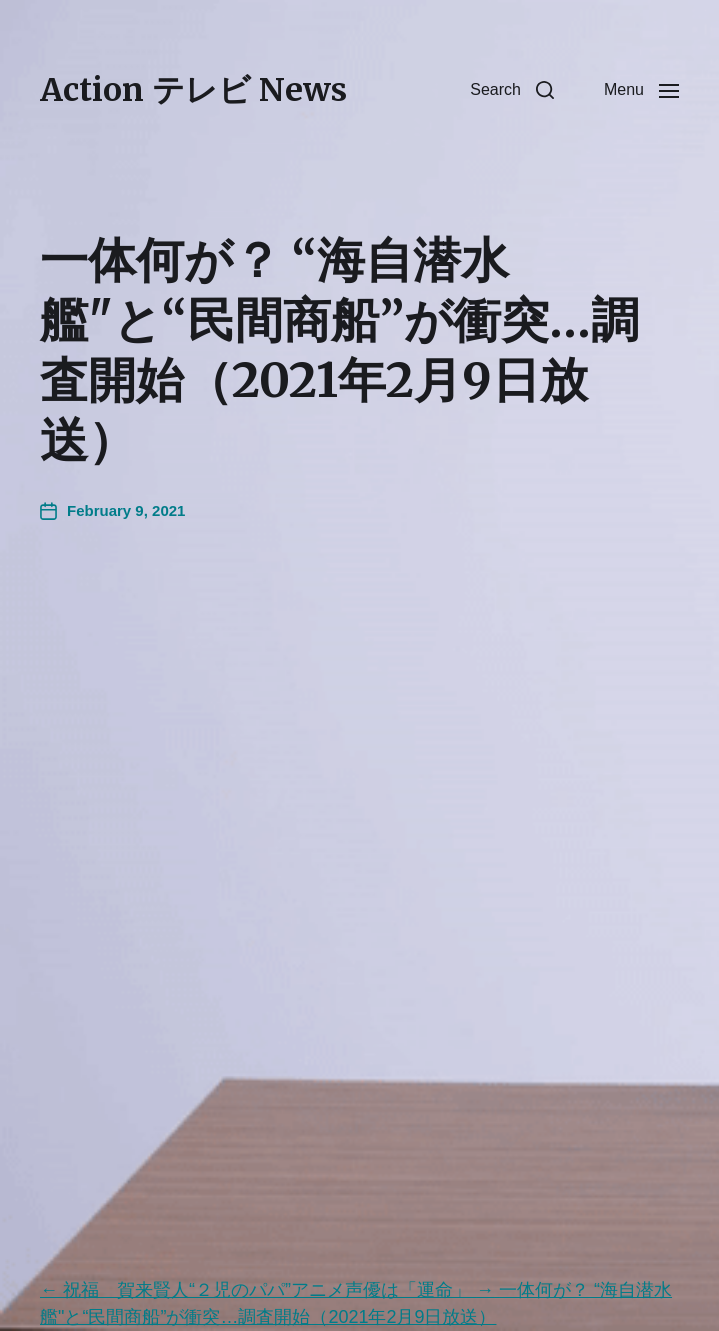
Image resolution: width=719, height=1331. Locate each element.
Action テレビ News (193, 90)
